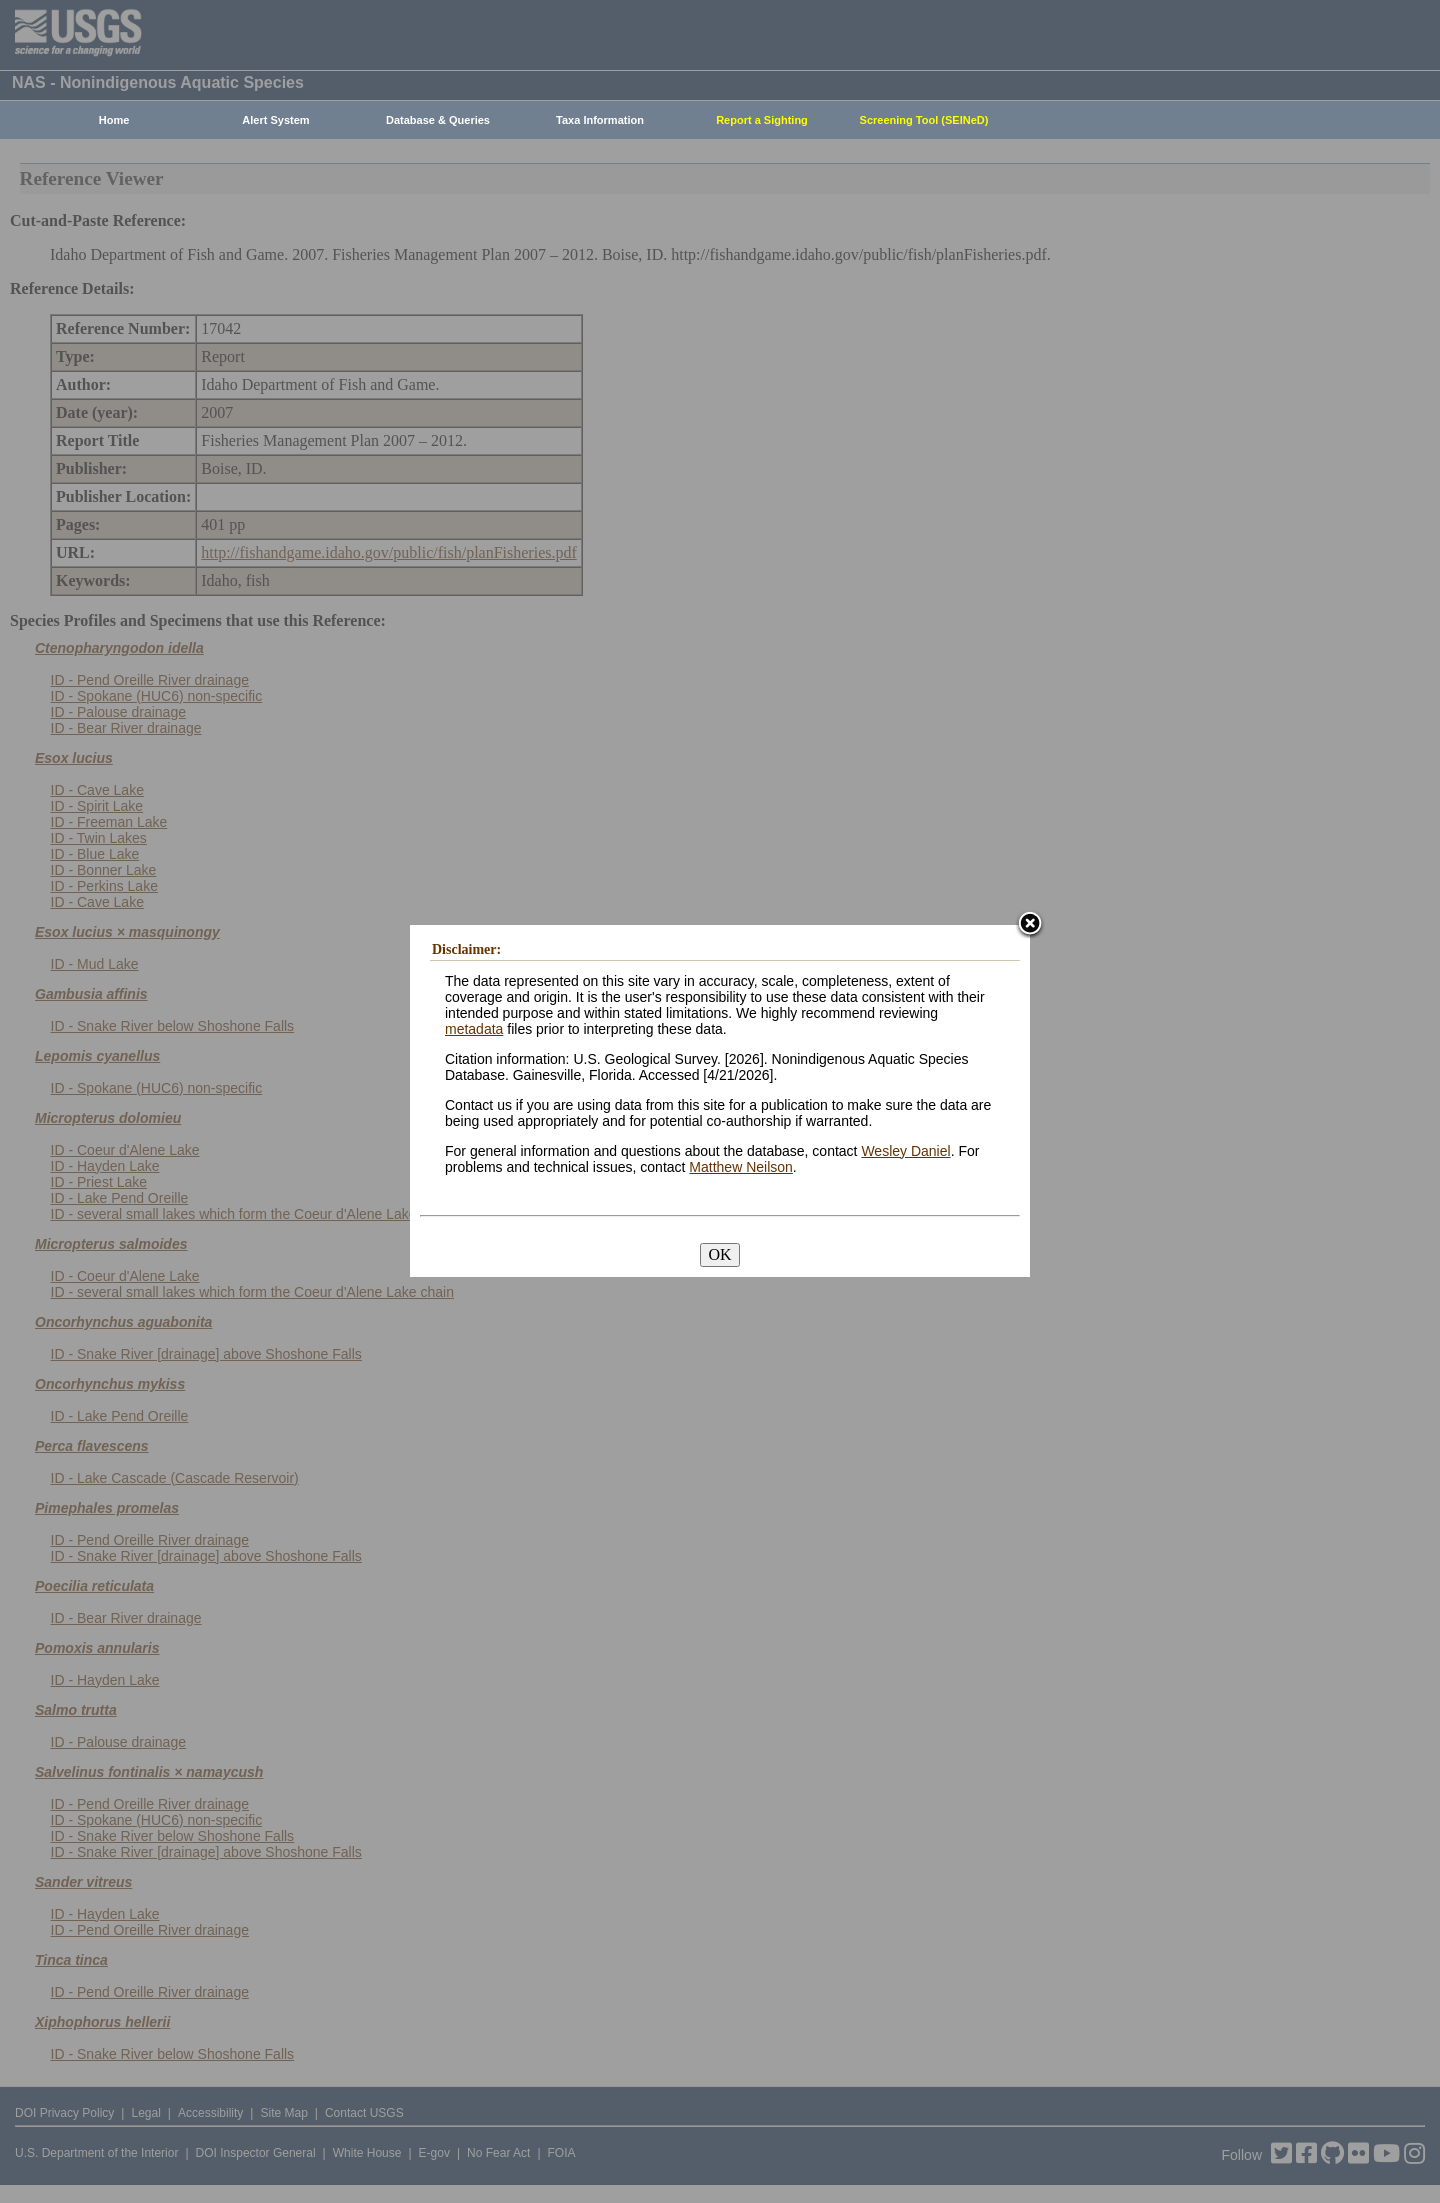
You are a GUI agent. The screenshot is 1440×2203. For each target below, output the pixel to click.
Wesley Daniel (905, 1151)
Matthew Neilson (741, 1167)
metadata (474, 1029)
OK (719, 1254)
